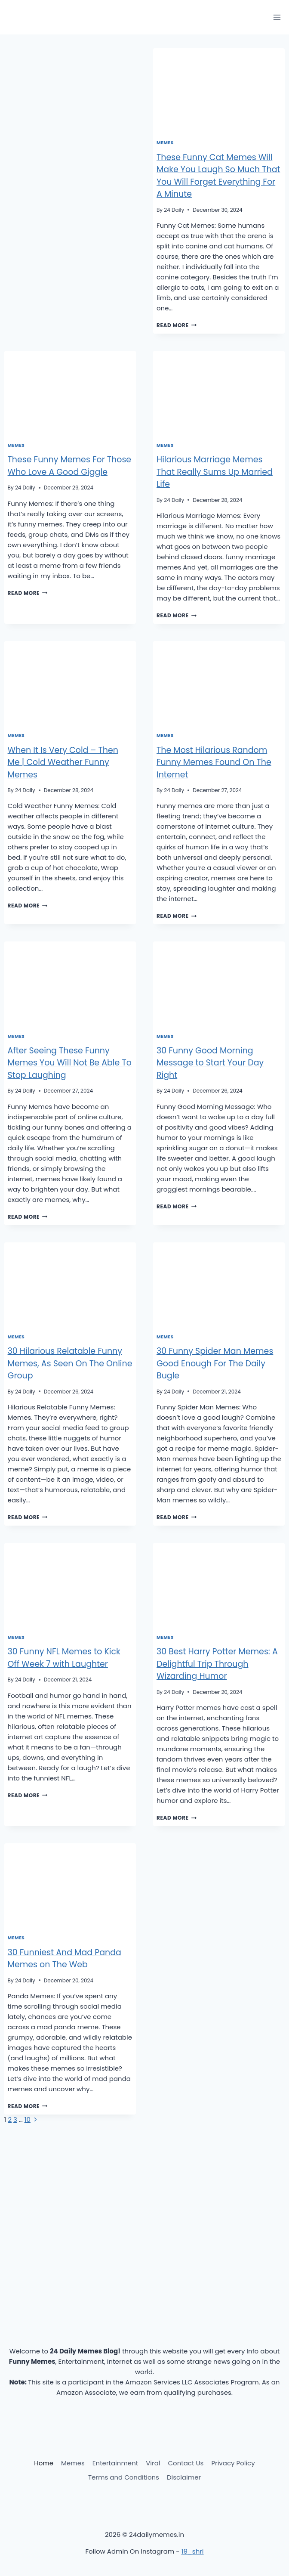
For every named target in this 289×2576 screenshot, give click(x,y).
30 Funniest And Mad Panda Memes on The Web (64, 1959)
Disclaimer (184, 2477)
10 (28, 2119)
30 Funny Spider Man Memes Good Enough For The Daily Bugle (215, 1363)
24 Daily (174, 210)
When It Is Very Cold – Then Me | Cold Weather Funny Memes (63, 762)
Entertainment (115, 2463)
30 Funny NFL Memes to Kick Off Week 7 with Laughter (64, 1658)
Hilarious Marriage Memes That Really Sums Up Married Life (215, 472)
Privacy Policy (233, 2463)
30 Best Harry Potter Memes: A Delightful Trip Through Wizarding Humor (217, 1664)
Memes (165, 142)
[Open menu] (277, 17)
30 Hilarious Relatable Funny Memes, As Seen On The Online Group (70, 1363)
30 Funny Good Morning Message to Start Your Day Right (210, 1063)
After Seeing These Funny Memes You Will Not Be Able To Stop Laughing (70, 1063)
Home (43, 2463)
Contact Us (185, 2463)
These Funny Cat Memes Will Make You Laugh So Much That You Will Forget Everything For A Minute (218, 176)
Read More (177, 325)
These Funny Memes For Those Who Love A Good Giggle (70, 466)
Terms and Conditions (123, 2477)
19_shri (192, 2551)
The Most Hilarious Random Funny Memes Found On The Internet (214, 762)
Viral (153, 2463)
